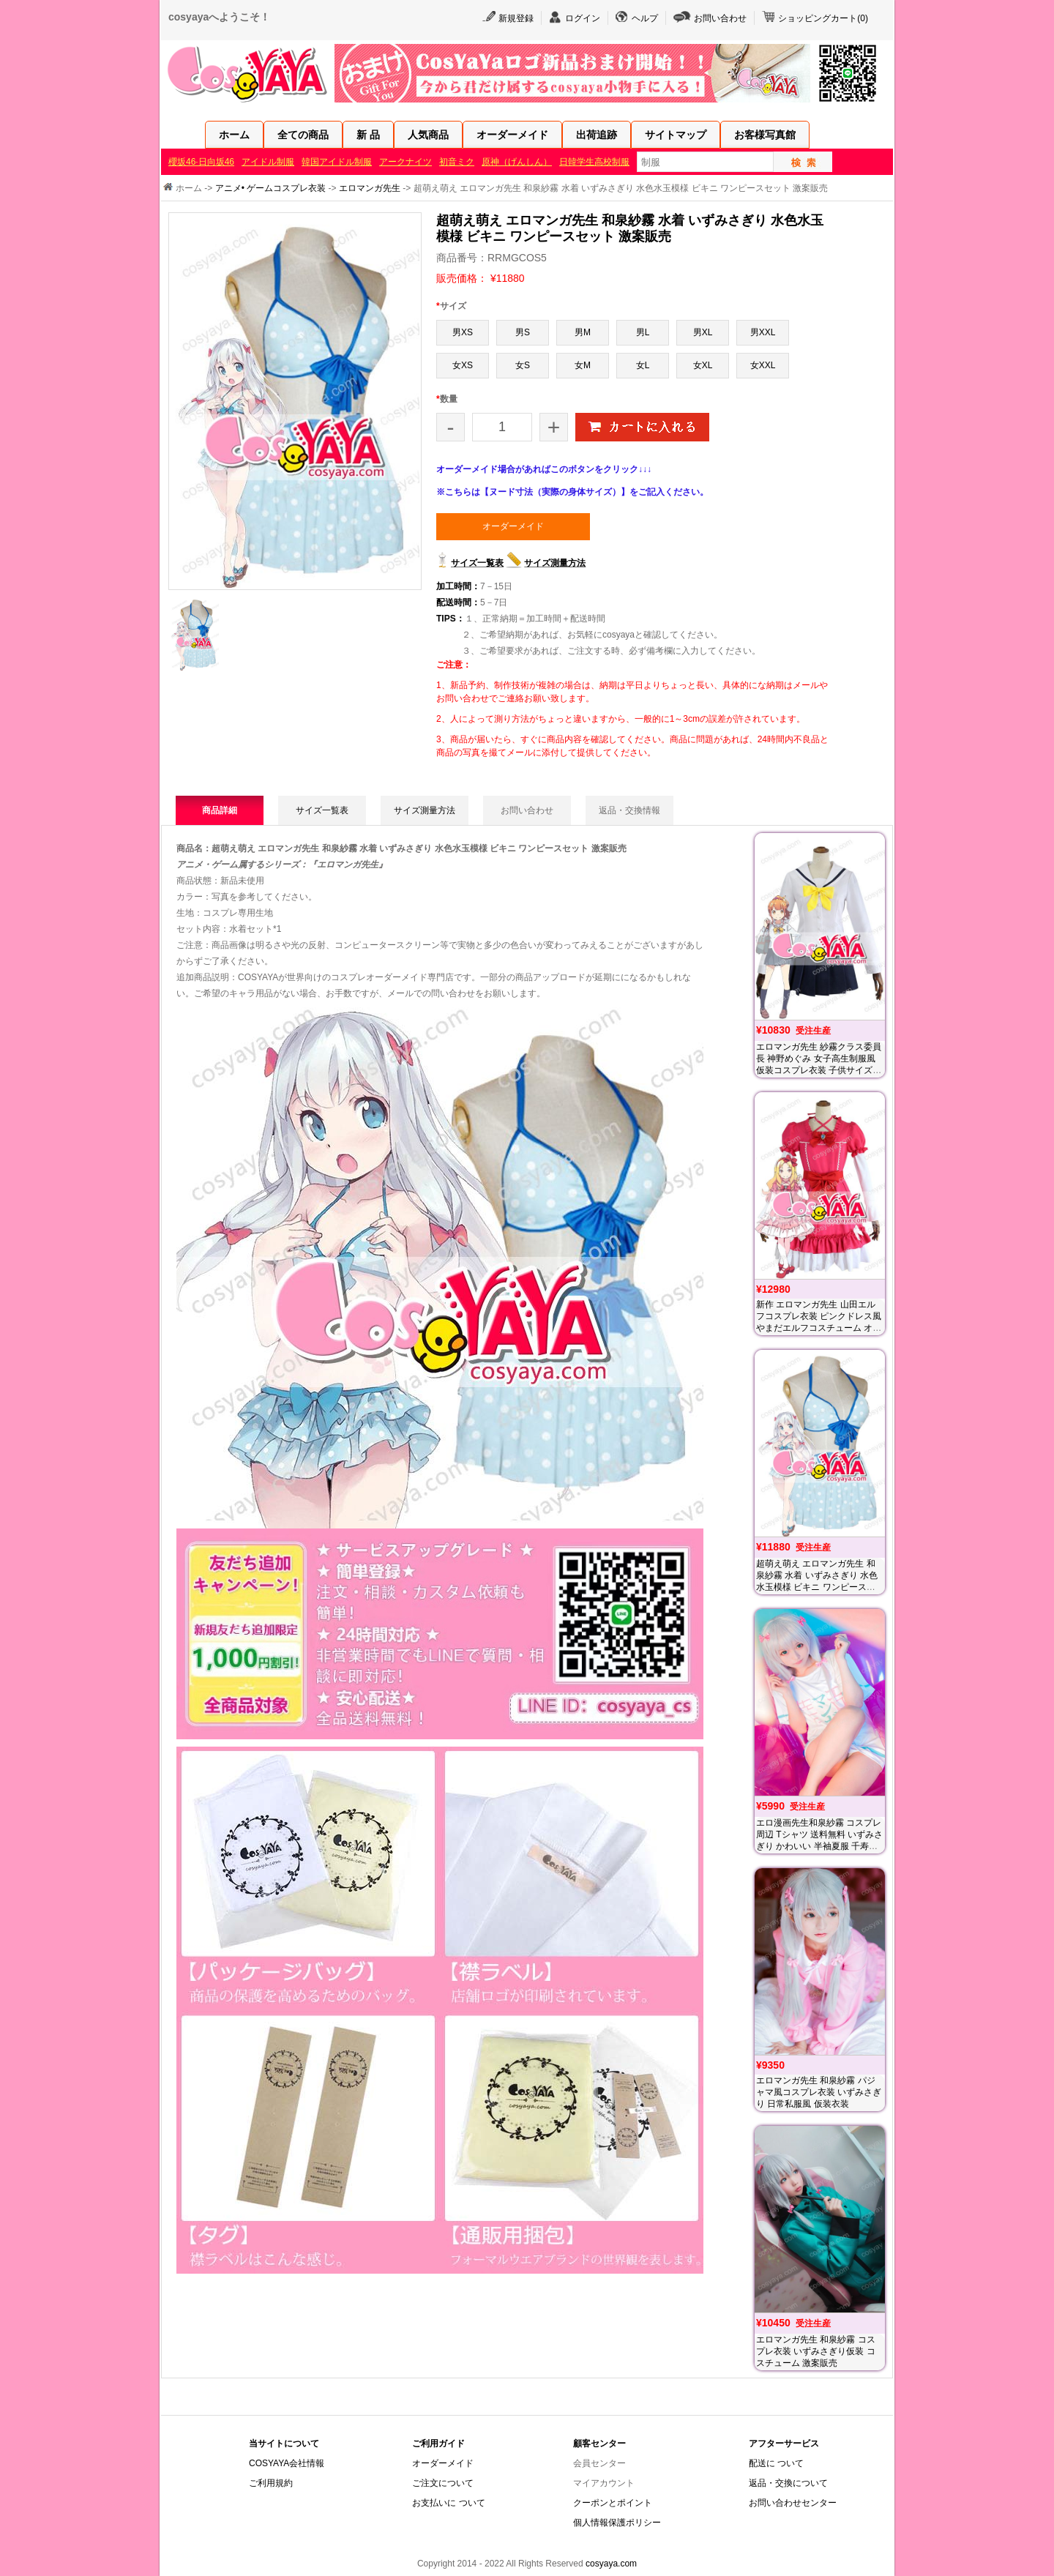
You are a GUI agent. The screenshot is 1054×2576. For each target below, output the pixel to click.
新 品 (368, 135)
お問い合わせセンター (793, 2503)
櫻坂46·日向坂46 (201, 162)
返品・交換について (788, 2483)
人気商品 (428, 135)
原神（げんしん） (517, 162)
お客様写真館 (765, 135)
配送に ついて (776, 2463)
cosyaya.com (611, 2563)
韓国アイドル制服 (337, 162)
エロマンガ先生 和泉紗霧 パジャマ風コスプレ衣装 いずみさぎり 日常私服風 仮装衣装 (818, 2092)
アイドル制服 (268, 162)
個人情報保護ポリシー (617, 2522)
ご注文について (443, 2483)
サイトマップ (675, 135)
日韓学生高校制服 (594, 162)
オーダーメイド (512, 135)
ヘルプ (645, 18)
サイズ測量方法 (555, 563)
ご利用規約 (271, 2483)
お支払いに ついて (448, 2503)
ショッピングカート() (823, 18)
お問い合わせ (720, 18)
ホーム (234, 135)
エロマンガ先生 (369, 188)
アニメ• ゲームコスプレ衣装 (270, 188)
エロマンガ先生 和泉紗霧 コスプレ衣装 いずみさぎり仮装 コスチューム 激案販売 (815, 2351)
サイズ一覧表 (477, 563)
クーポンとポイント (612, 2503)
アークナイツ (405, 162)
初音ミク (456, 162)
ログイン (582, 18)
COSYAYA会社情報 (286, 2463)
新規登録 (516, 18)
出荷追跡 (596, 135)
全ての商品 (303, 135)
